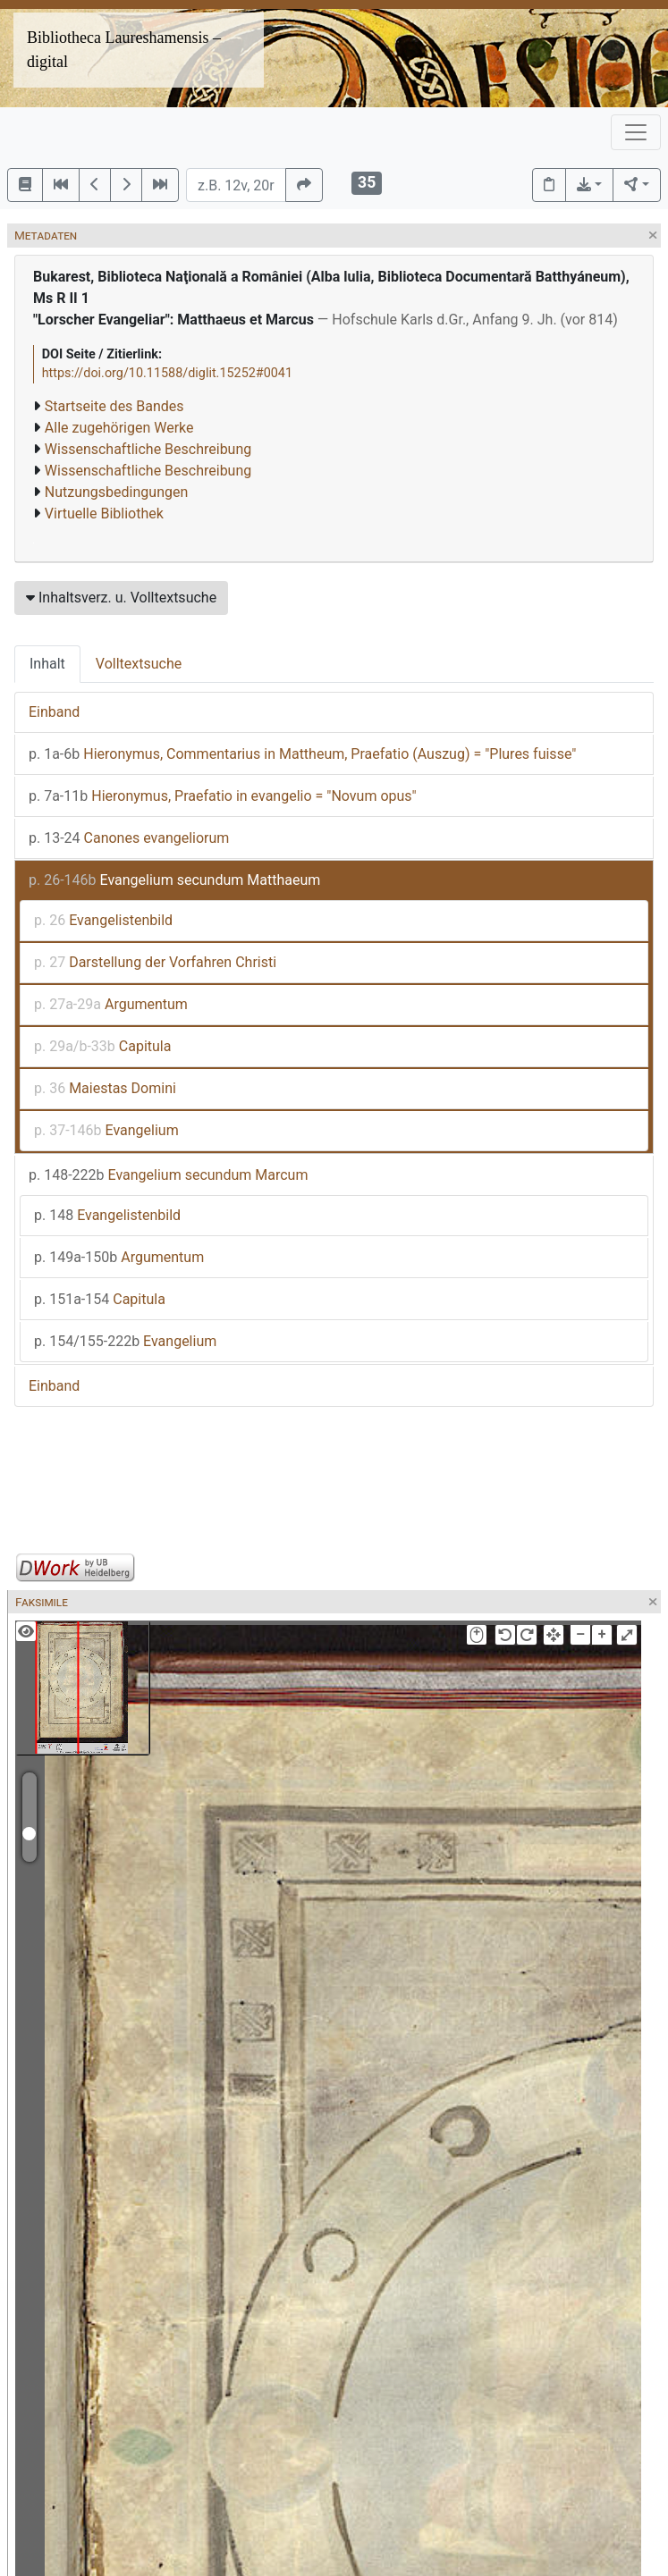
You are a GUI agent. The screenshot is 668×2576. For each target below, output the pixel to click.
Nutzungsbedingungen (116, 492)
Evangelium (106, 1130)
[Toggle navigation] (636, 132)
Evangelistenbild (103, 920)
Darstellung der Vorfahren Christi (155, 962)
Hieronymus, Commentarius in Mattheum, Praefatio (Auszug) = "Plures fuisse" (302, 753)
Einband (54, 711)
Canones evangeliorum (129, 837)
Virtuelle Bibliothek (104, 513)
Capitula (102, 1046)
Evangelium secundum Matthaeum (174, 879)
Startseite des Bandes (114, 406)
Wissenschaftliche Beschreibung (148, 449)
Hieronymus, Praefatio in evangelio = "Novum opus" (223, 795)
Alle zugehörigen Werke (119, 427)
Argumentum (111, 1004)
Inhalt (47, 663)
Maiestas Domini (105, 1088)
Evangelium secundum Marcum (168, 1174)
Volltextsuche (139, 663)
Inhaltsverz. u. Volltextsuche (121, 597)
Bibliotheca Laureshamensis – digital (124, 50)
